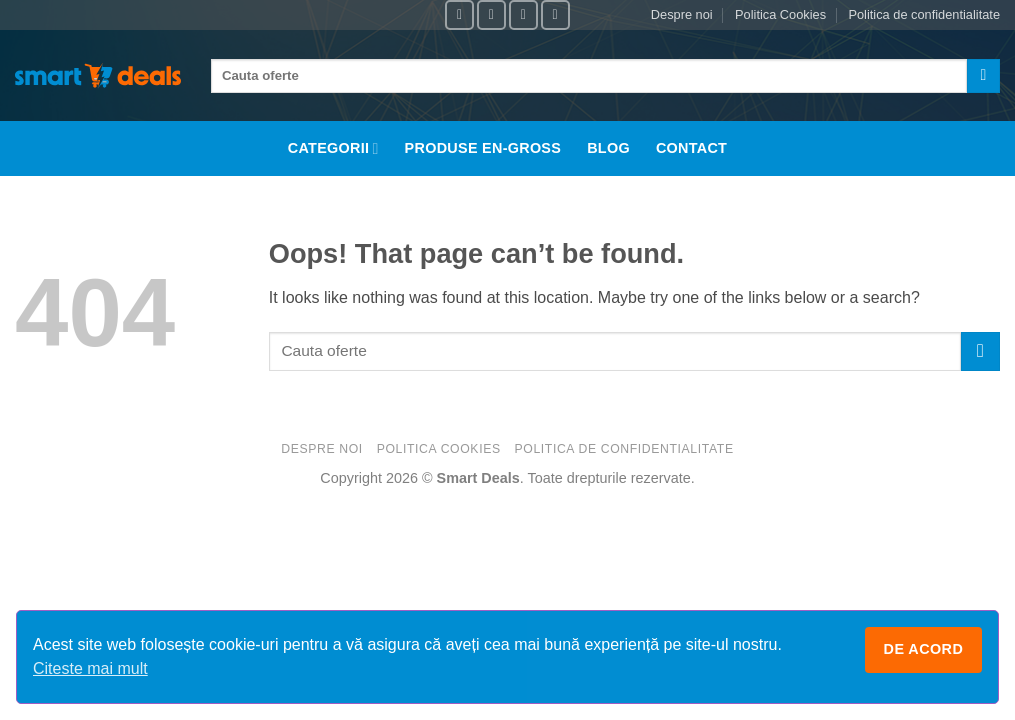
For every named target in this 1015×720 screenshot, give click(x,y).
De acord (924, 649)
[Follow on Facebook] (459, 14)
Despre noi (682, 14)
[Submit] (983, 76)
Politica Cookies (780, 14)
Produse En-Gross (483, 148)
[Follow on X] (555, 14)
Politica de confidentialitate (924, 14)
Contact (691, 148)
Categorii (333, 148)
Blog (608, 148)
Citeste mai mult (90, 668)
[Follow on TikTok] (523, 14)
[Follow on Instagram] (491, 14)
